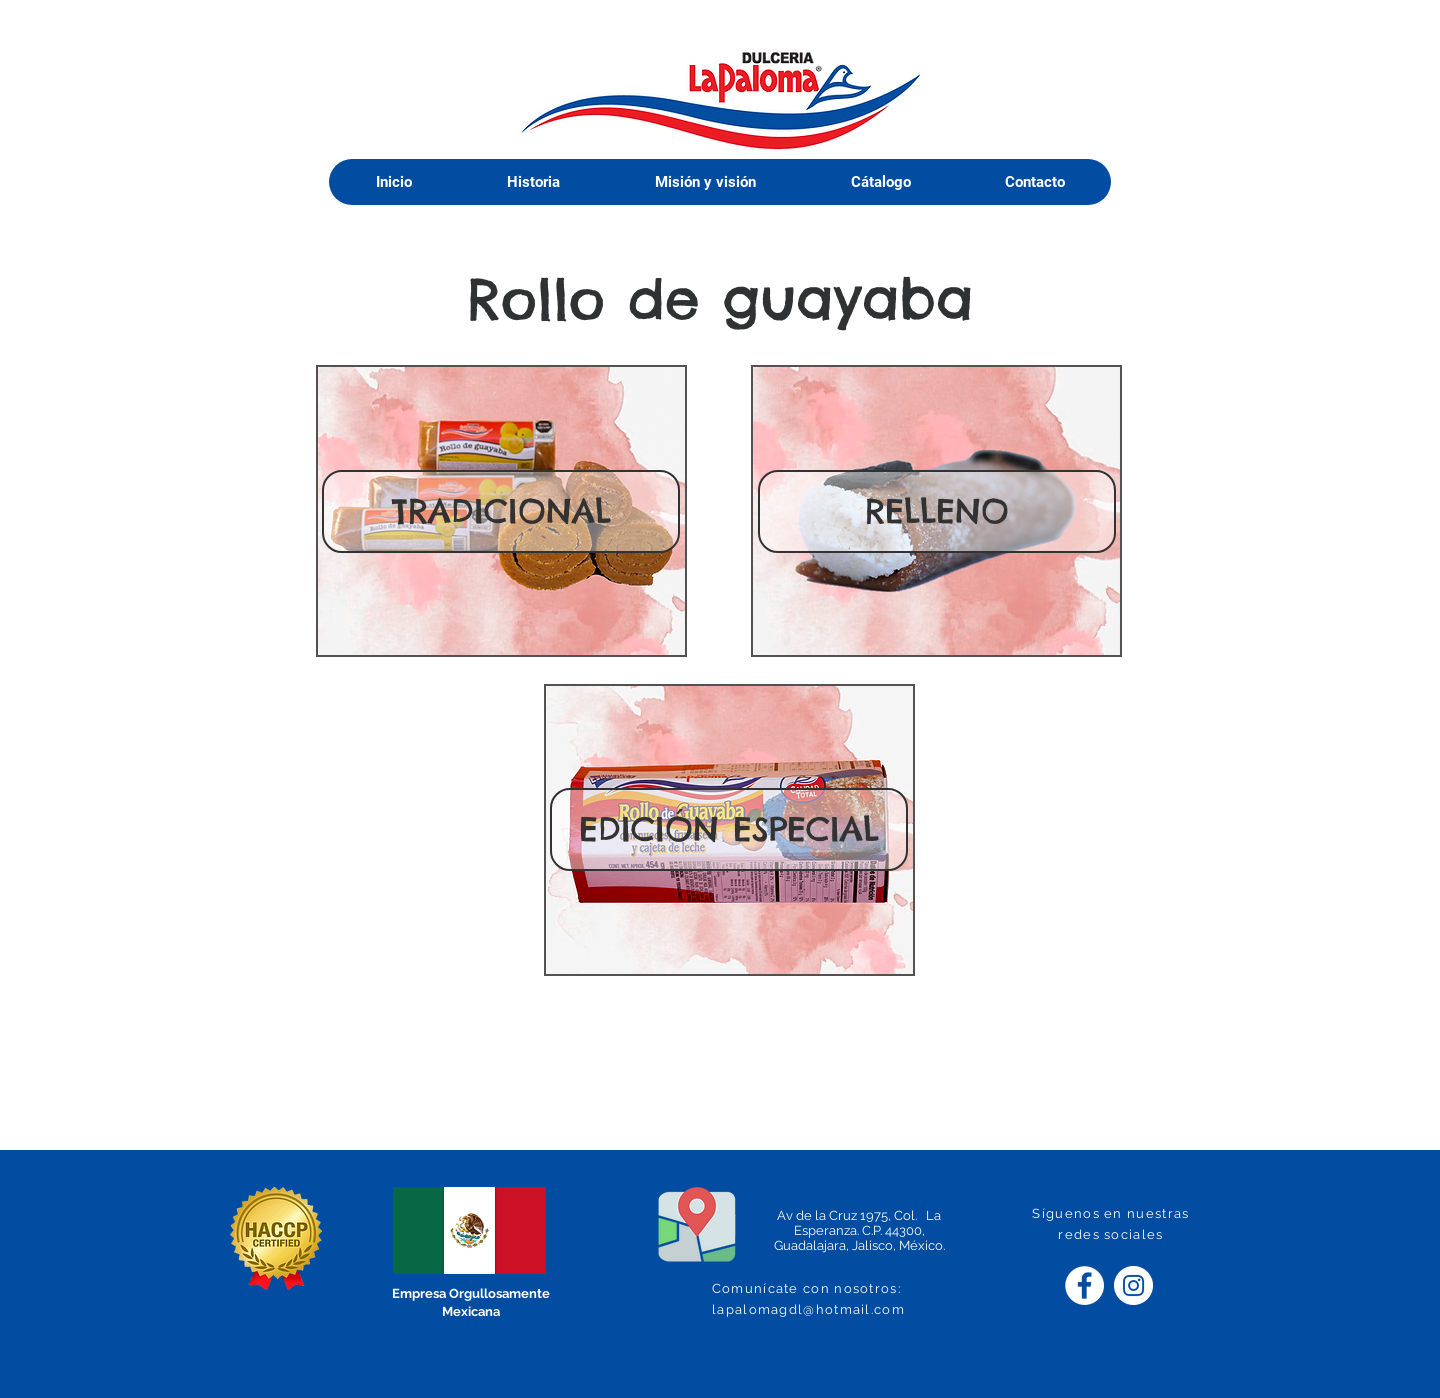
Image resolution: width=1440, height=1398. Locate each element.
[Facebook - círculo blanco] (1084, 1285)
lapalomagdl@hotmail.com (808, 1309)
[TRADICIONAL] (501, 511)
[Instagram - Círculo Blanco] (1133, 1285)
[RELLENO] (937, 511)
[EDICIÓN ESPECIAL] (729, 829)
